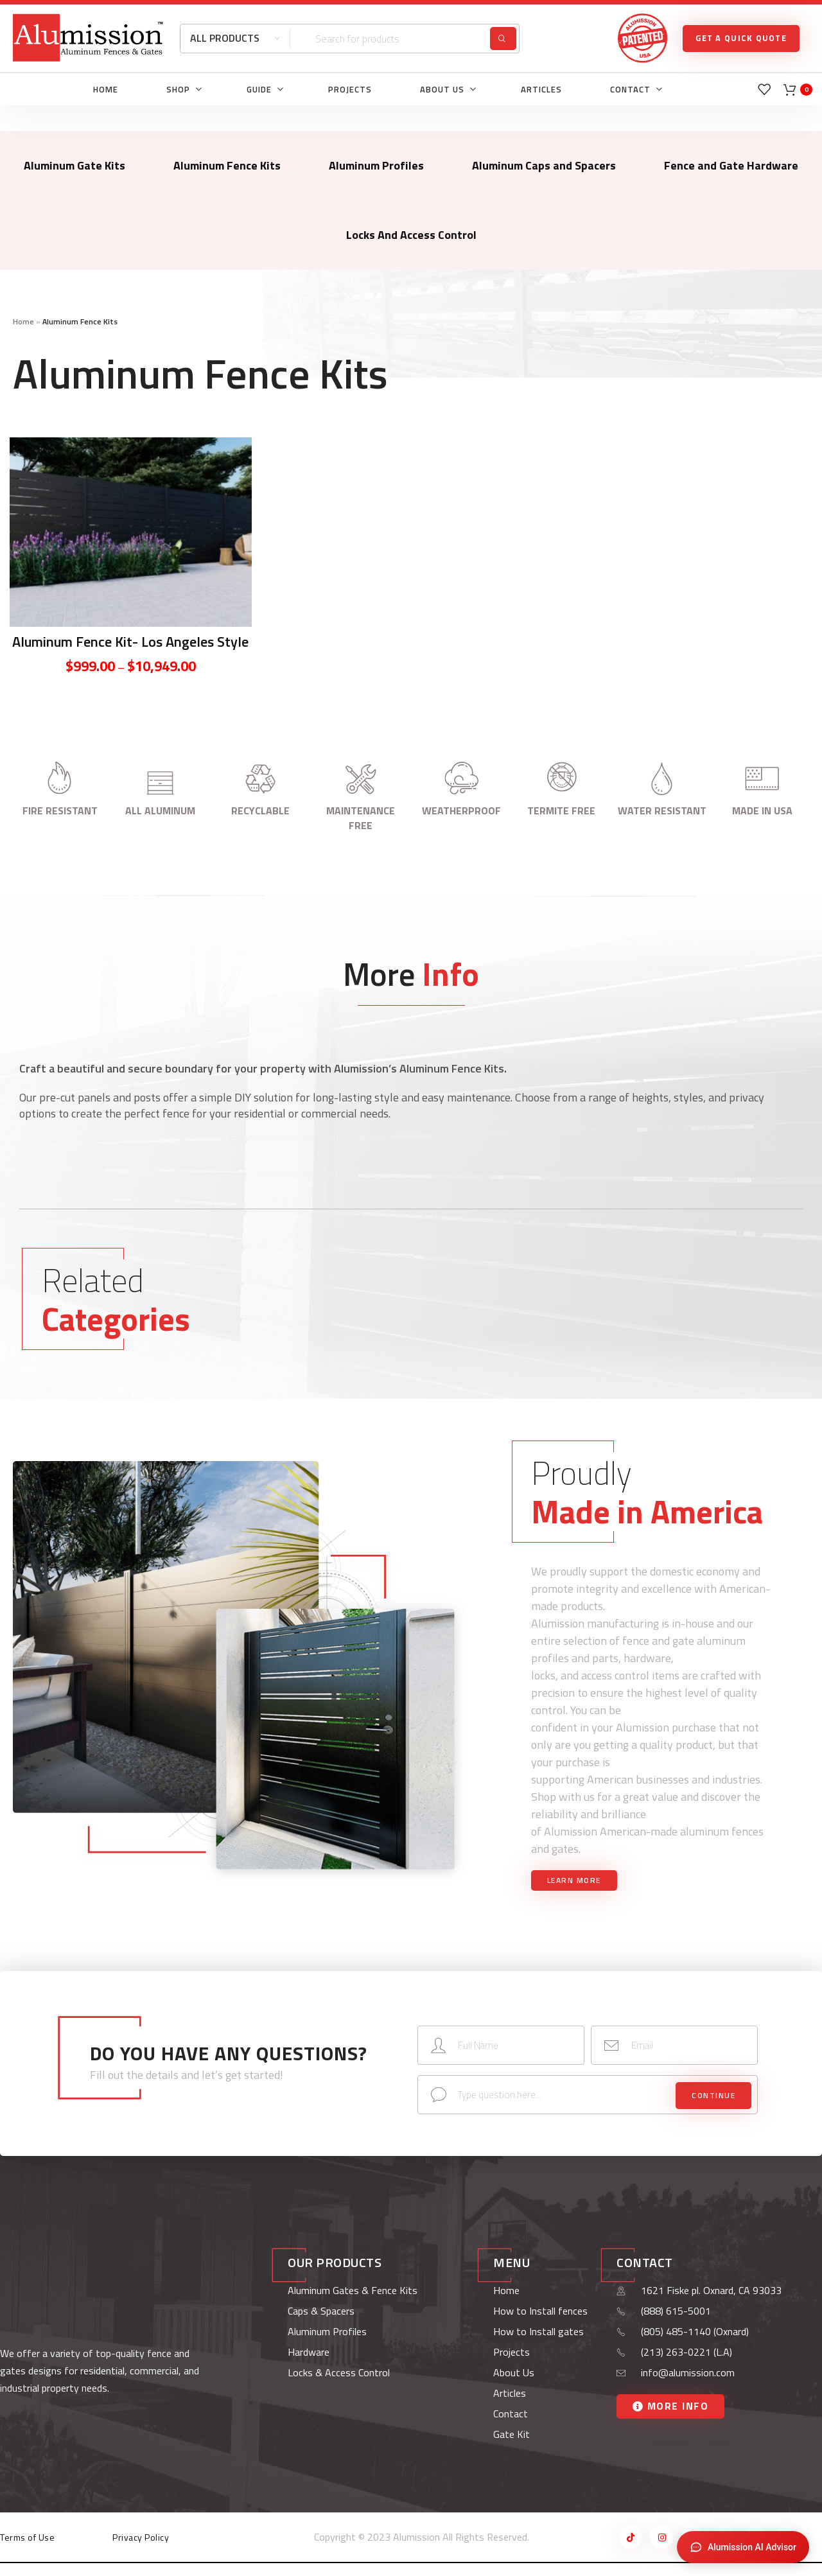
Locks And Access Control (411, 234)
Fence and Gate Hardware (731, 165)
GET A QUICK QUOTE (741, 38)
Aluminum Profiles (376, 165)
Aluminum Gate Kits (74, 165)
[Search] (350, 38)
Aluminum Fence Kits (227, 165)
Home (23, 321)
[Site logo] (88, 37)
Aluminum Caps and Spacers (544, 165)
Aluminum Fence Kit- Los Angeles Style (130, 642)
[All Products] (235, 38)
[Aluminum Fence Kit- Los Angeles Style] (131, 532)
